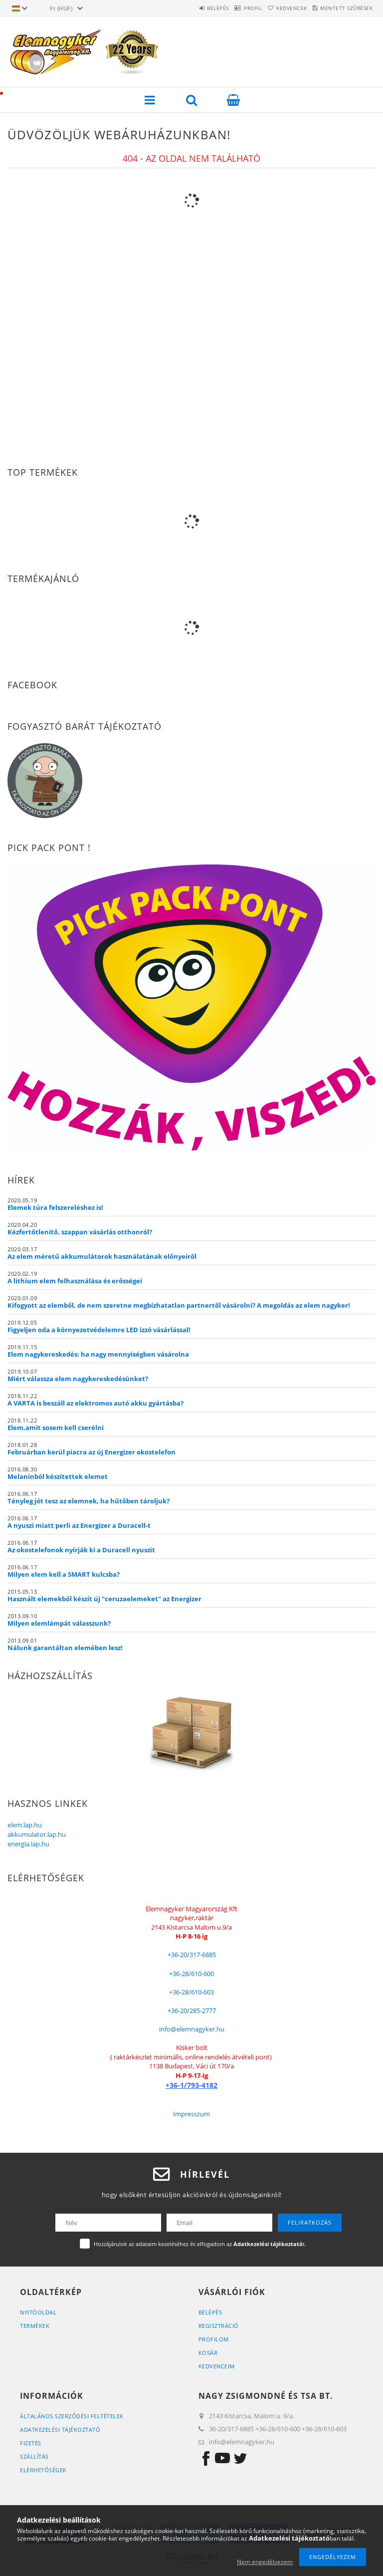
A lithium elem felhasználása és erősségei (74, 1280)
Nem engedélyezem (265, 2562)
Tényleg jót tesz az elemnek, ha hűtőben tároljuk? (88, 1500)
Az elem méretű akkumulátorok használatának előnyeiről (101, 1256)
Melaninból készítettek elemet (57, 1476)
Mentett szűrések (342, 7)
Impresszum (191, 2113)
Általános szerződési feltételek (72, 2416)
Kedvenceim (216, 2366)
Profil (230, 7)
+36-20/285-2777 (192, 2010)
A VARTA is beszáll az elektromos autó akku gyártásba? (95, 1403)
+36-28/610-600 (191, 1973)
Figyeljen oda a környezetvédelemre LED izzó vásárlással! (99, 1329)
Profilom (213, 2339)
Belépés (185, 7)
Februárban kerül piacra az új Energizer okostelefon (91, 1451)
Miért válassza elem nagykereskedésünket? (77, 1378)
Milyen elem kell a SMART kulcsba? (63, 1574)
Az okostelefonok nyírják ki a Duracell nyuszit (81, 1549)
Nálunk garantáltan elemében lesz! (65, 1647)
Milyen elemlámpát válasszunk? (59, 1623)
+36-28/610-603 (191, 1992)
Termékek (34, 2325)
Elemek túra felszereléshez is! (55, 1207)
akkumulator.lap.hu (36, 1834)
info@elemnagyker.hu (191, 2028)
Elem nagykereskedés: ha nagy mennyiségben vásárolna (98, 1354)
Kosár (208, 2352)
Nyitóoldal (38, 2312)
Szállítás (34, 2456)
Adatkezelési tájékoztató (60, 2429)
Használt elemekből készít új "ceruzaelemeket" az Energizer (104, 1598)
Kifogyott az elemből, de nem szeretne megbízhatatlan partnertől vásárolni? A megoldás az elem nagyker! (178, 1305)
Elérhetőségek (43, 2470)
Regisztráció (218, 2325)
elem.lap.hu (24, 1824)
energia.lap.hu (28, 1843)
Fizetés (30, 2443)
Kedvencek (277, 7)
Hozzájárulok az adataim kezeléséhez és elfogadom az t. (200, 2244)
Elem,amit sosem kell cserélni (55, 1427)
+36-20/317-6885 (192, 1954)
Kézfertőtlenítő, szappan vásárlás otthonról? (79, 1231)
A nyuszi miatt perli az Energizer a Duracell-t (79, 1525)
